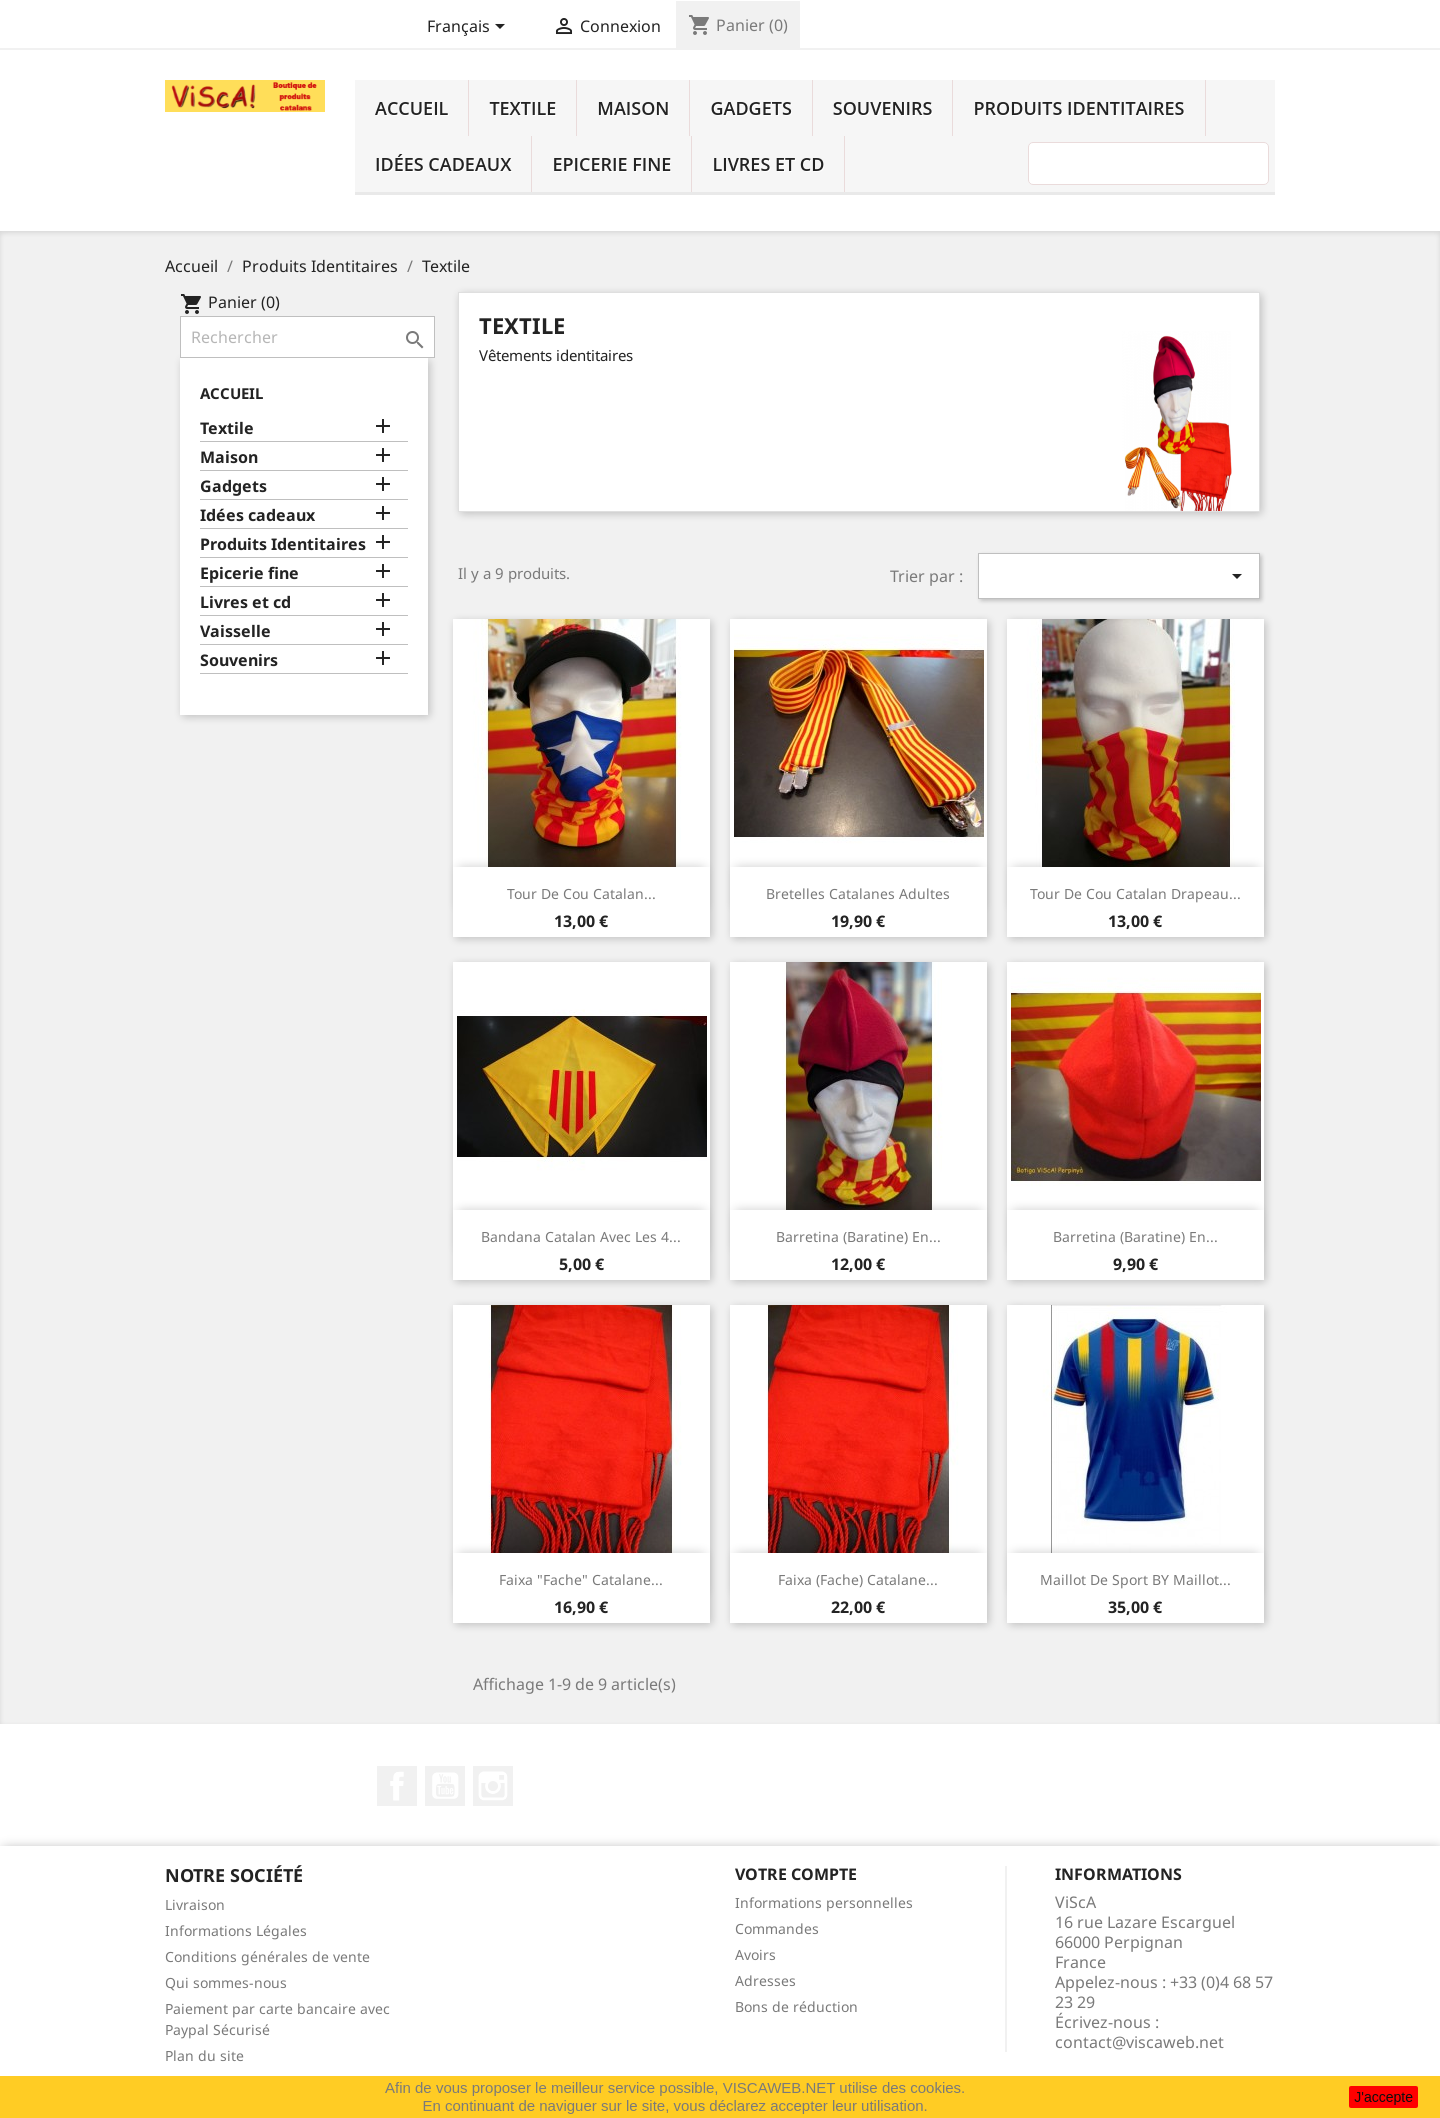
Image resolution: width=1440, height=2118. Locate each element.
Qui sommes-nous (226, 1982)
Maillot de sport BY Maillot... (1135, 1579)
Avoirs (755, 1954)
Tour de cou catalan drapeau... (1135, 893)
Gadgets (750, 108)
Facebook (397, 1786)
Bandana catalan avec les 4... (581, 1236)
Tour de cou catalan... (581, 893)
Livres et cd (768, 164)
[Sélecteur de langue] (469, 28)
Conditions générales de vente (267, 1956)
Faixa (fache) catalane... (858, 1579)
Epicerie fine (611, 164)
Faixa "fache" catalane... (581, 1579)
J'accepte (1383, 2097)
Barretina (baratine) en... (858, 1236)
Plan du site (204, 2055)
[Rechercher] (307, 337)
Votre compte (796, 1874)
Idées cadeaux (443, 164)
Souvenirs (883, 108)
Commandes (777, 1928)
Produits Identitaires (1078, 108)
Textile (522, 108)
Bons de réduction (796, 2006)
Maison (633, 108)
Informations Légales (236, 1930)
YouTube (445, 1786)
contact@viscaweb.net (1139, 2042)
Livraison (195, 1904)
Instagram (493, 1786)
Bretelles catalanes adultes (858, 893)
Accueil (411, 108)
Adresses (765, 1980)
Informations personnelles (824, 1902)
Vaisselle (235, 631)
